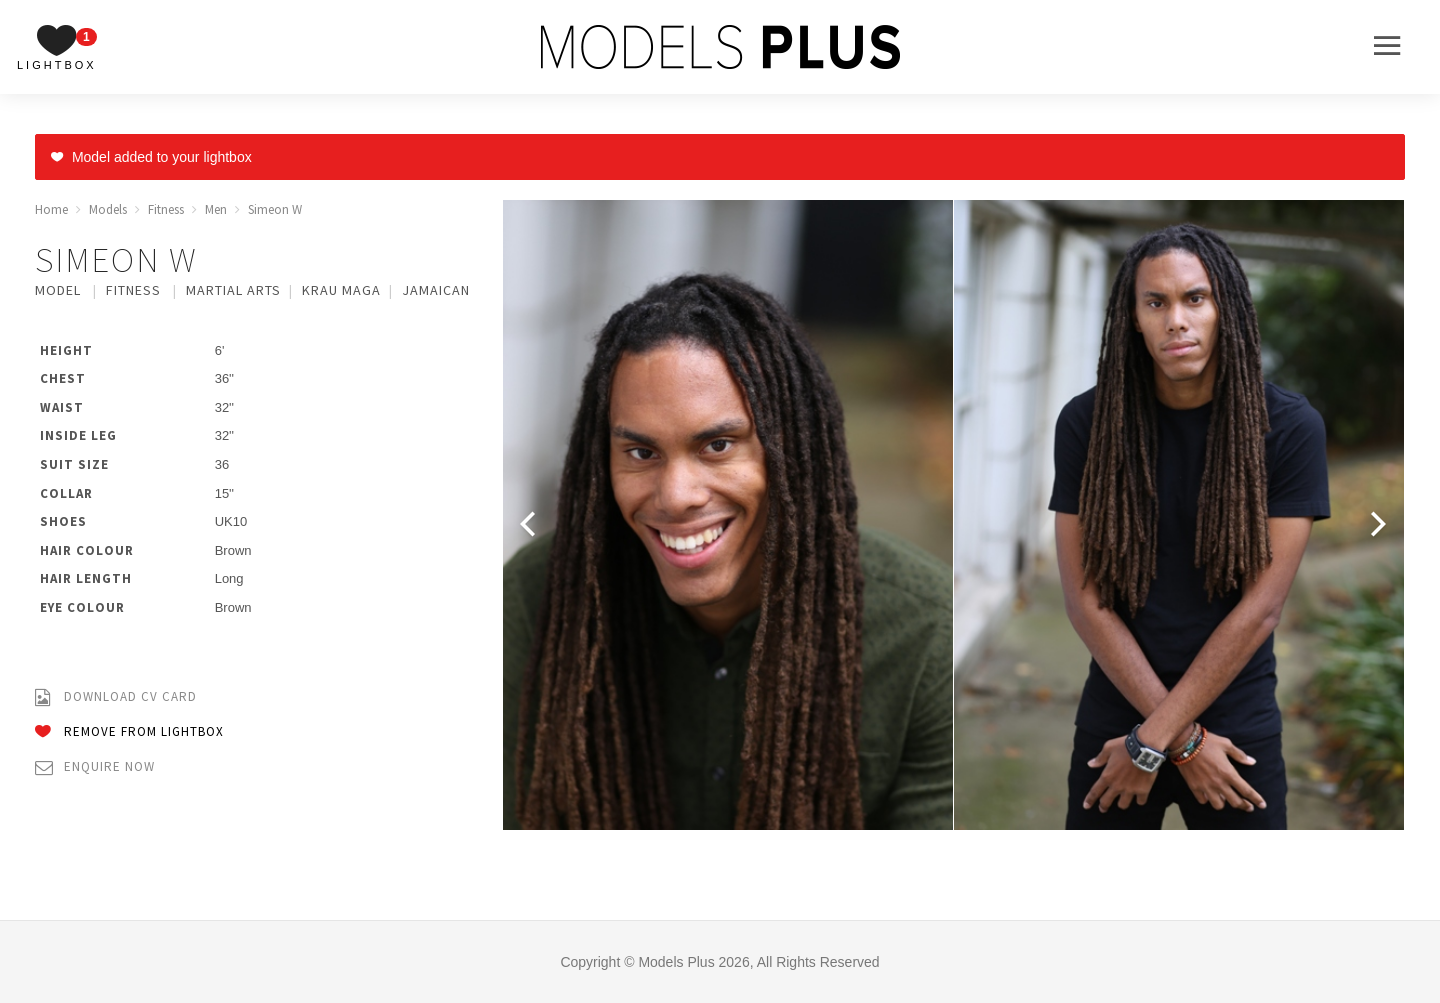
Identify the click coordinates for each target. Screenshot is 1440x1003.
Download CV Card (116, 697)
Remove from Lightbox (129, 732)
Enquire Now (95, 767)
